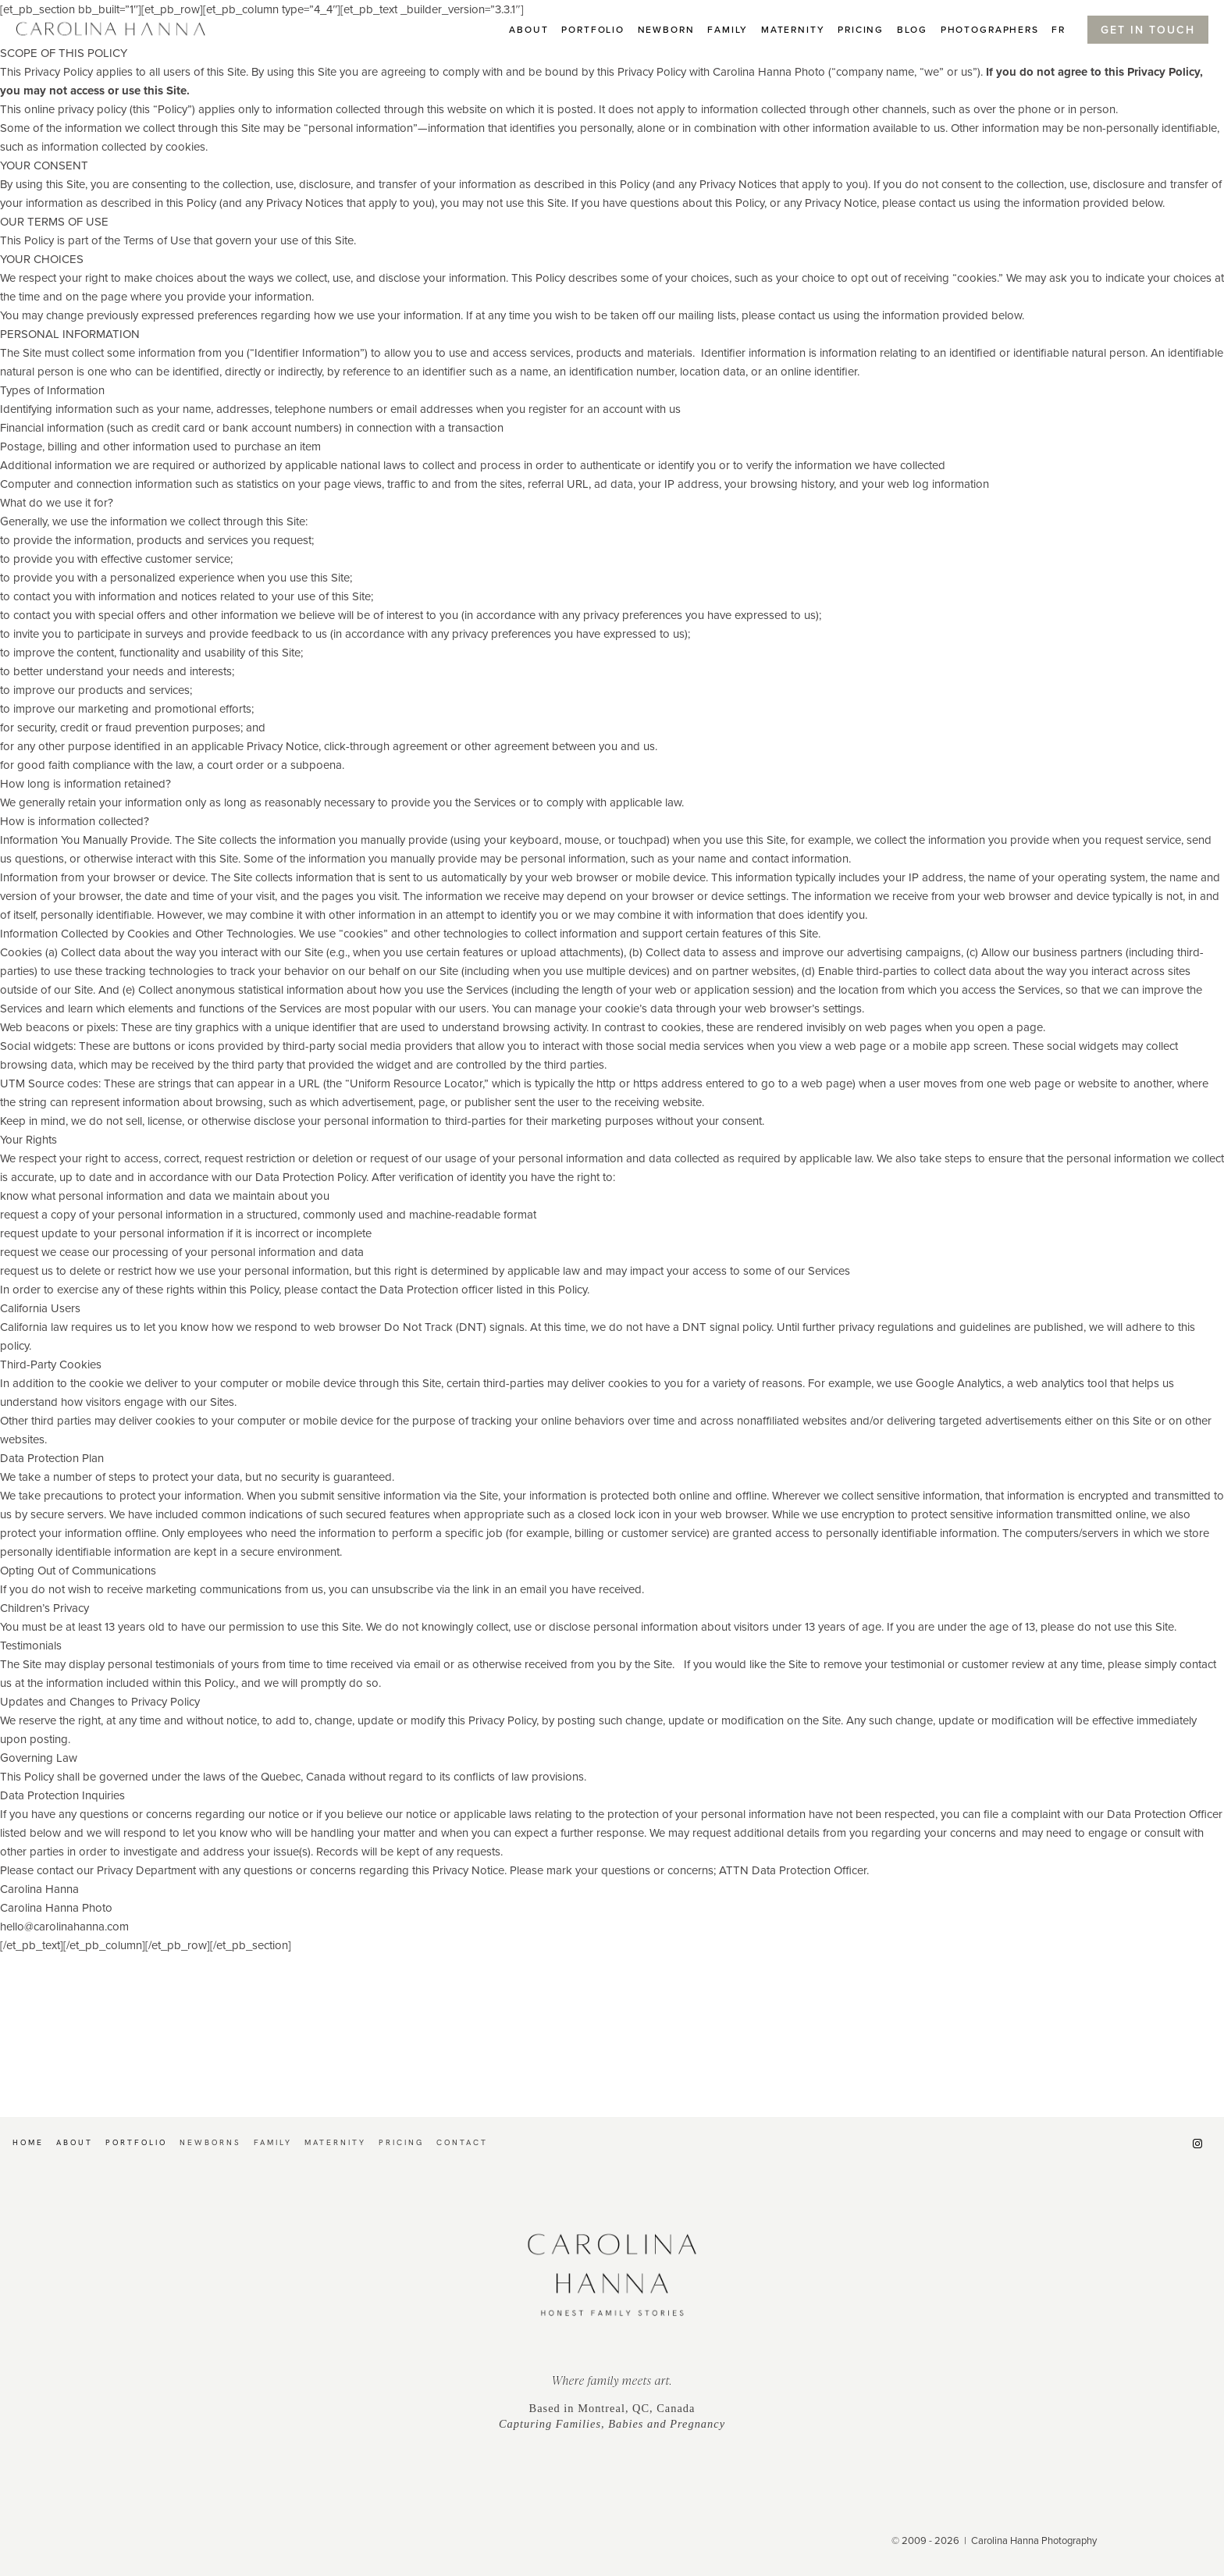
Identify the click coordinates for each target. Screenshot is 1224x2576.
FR (1058, 29)
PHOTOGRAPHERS (990, 29)
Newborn (666, 29)
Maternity (793, 29)
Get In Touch (1148, 29)
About (528, 29)
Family (727, 29)
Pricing (861, 29)
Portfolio (592, 29)
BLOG (912, 29)
